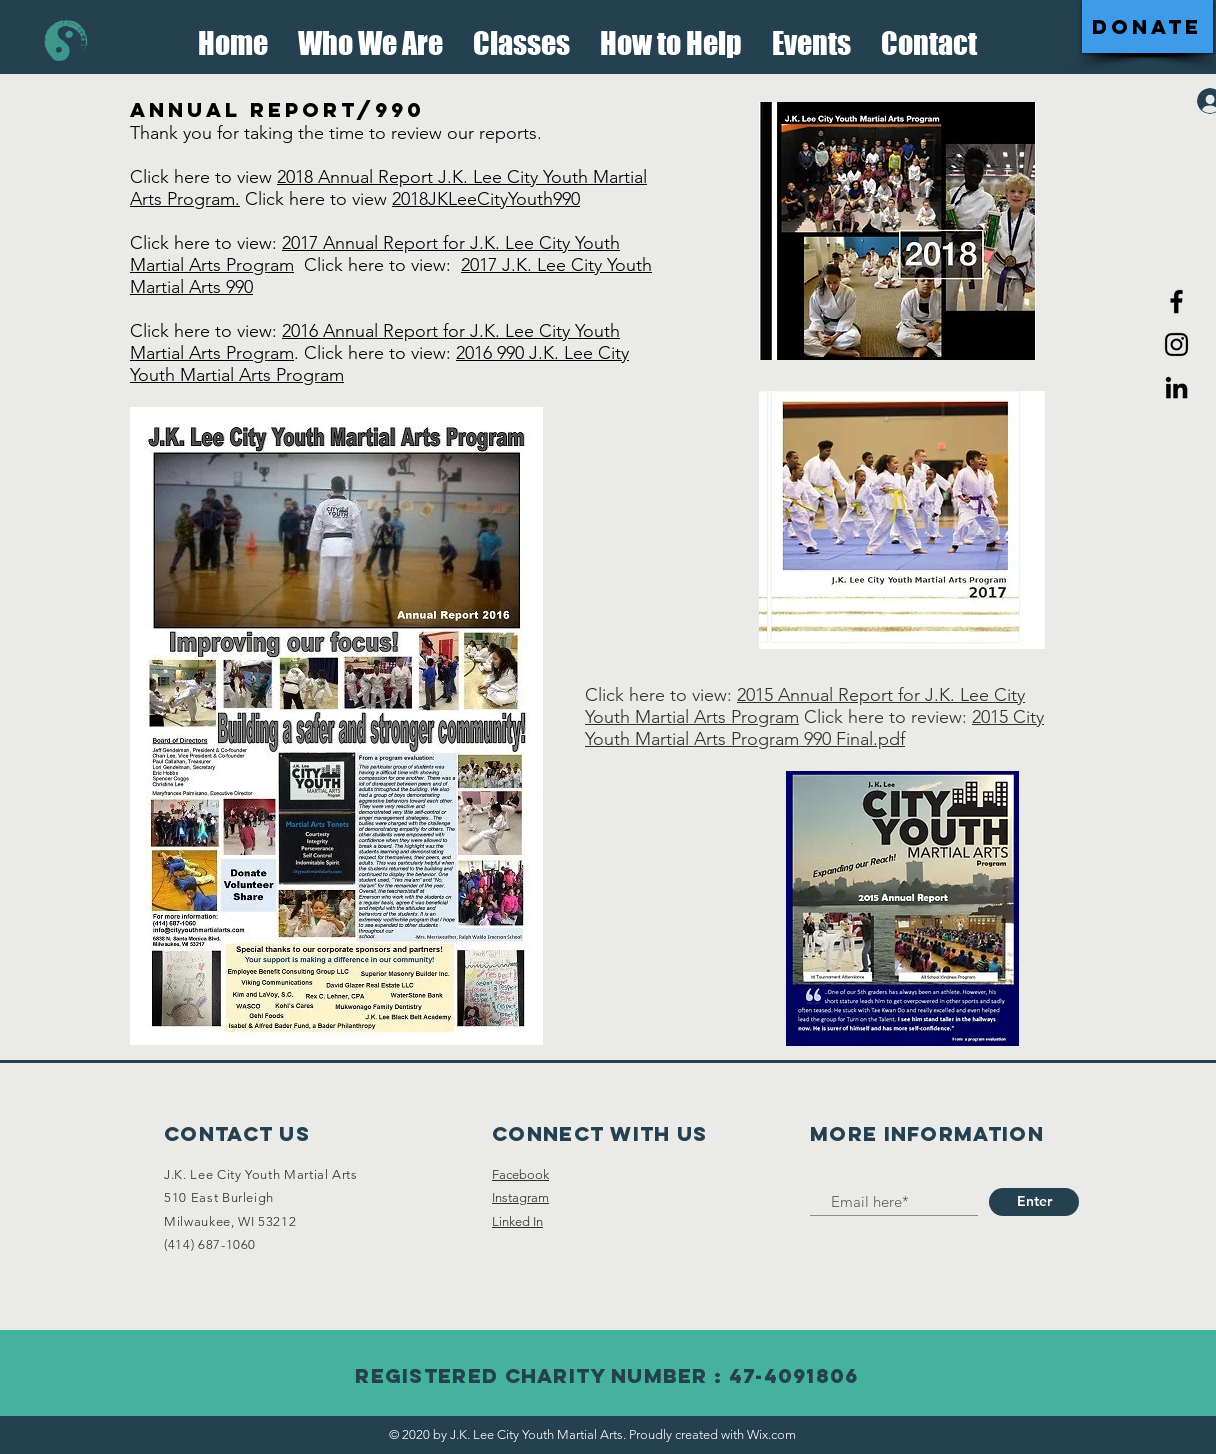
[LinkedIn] (1176, 387)
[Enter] (1034, 1202)
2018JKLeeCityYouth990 (486, 199)
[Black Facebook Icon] (1176, 301)
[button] (370, 37)
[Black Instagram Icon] (1176, 344)
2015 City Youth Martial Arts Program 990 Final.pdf (814, 728)
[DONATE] (1147, 26)
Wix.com (771, 1434)
